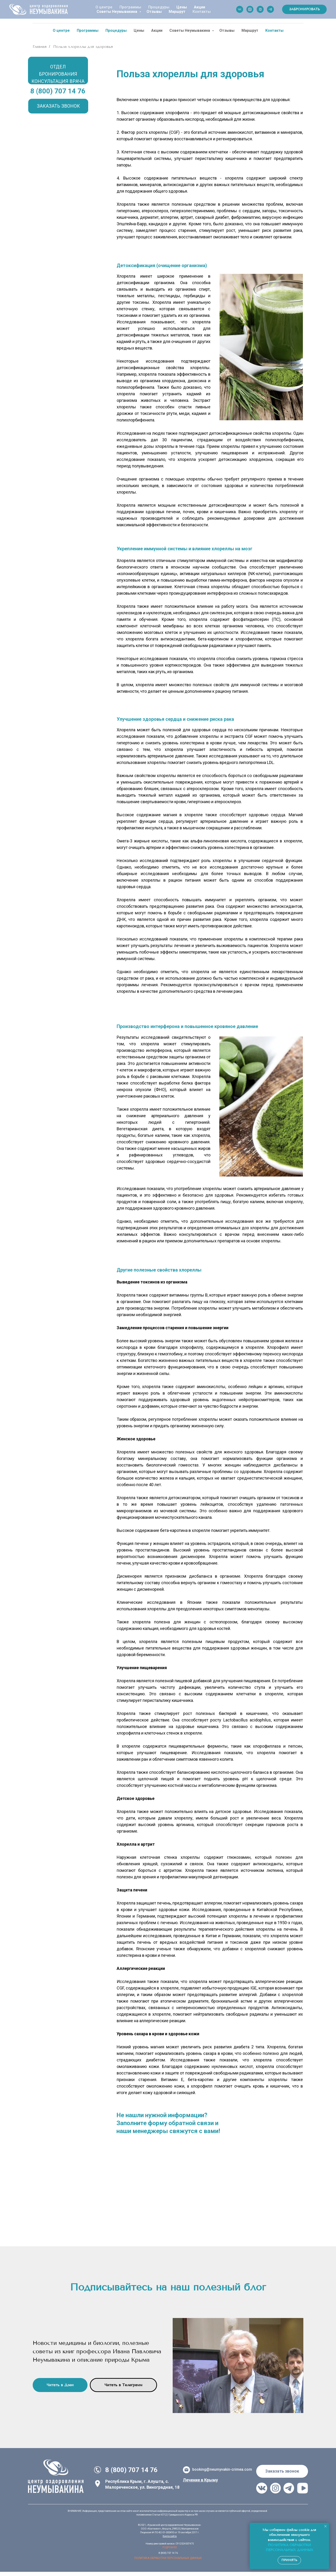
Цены (139, 30)
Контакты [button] (274, 30)
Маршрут (250, 30)
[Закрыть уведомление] (325, 2526)
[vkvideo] (176, 12)
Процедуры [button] (116, 30)
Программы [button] (87, 30)
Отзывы (226, 30)
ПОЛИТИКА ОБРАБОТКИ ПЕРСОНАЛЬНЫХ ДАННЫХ (168, 2558)
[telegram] (185, 12)
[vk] (158, 12)
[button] (282, 2471)
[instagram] (167, 12)
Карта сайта (170, 2536)
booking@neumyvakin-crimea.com (222, 15)
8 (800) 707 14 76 (57, 91)
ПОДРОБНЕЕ (169, 2547)
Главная (40, 46)
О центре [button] (61, 30)
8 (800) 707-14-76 (215, 9)
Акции (156, 30)
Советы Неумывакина (190, 30)
